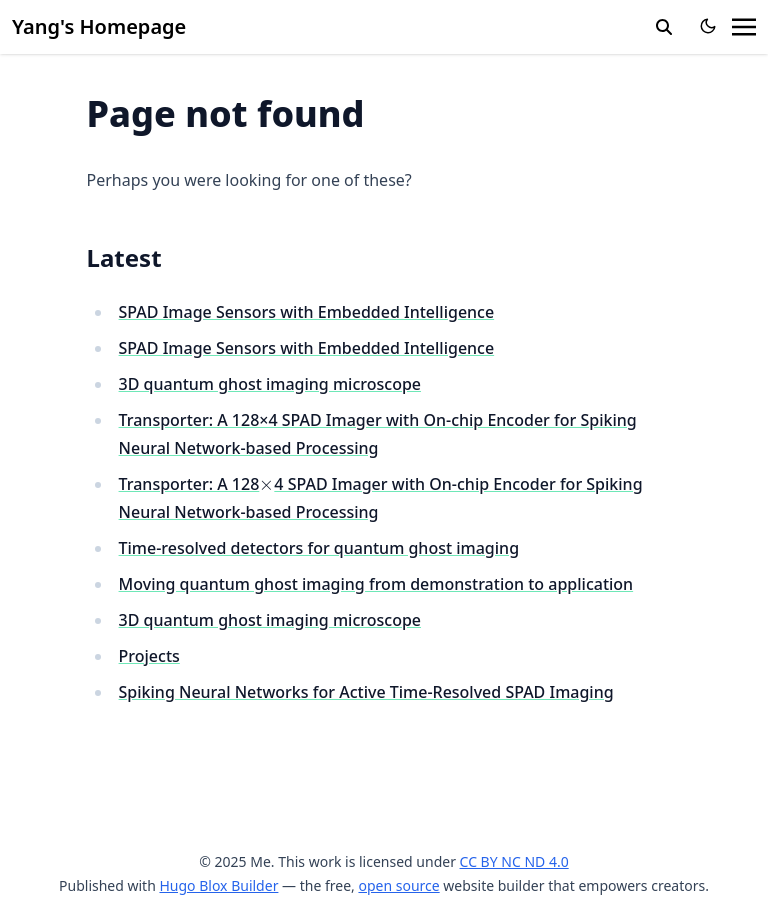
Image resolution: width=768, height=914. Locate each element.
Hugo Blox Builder (218, 885)
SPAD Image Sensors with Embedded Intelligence (307, 312)
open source (398, 885)
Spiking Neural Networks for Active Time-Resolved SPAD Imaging (366, 692)
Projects (149, 656)
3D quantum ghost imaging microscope (270, 384)
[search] (664, 27)
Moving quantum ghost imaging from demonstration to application (376, 584)
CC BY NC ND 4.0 (514, 861)
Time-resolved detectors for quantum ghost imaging (319, 548)
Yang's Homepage (99, 26)
